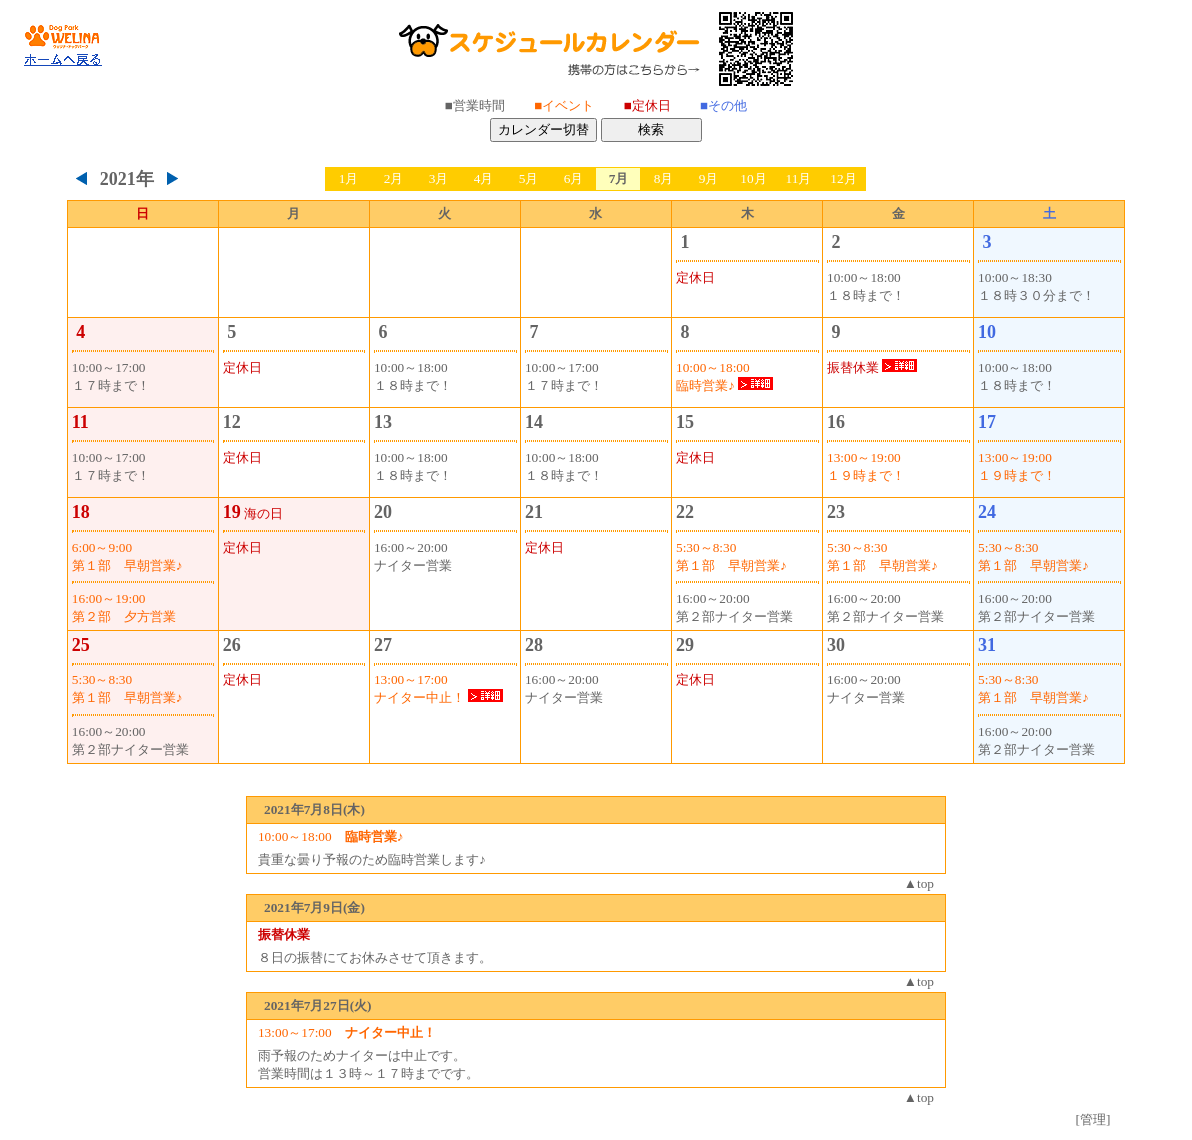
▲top (919, 883)
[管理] (1093, 1119)
